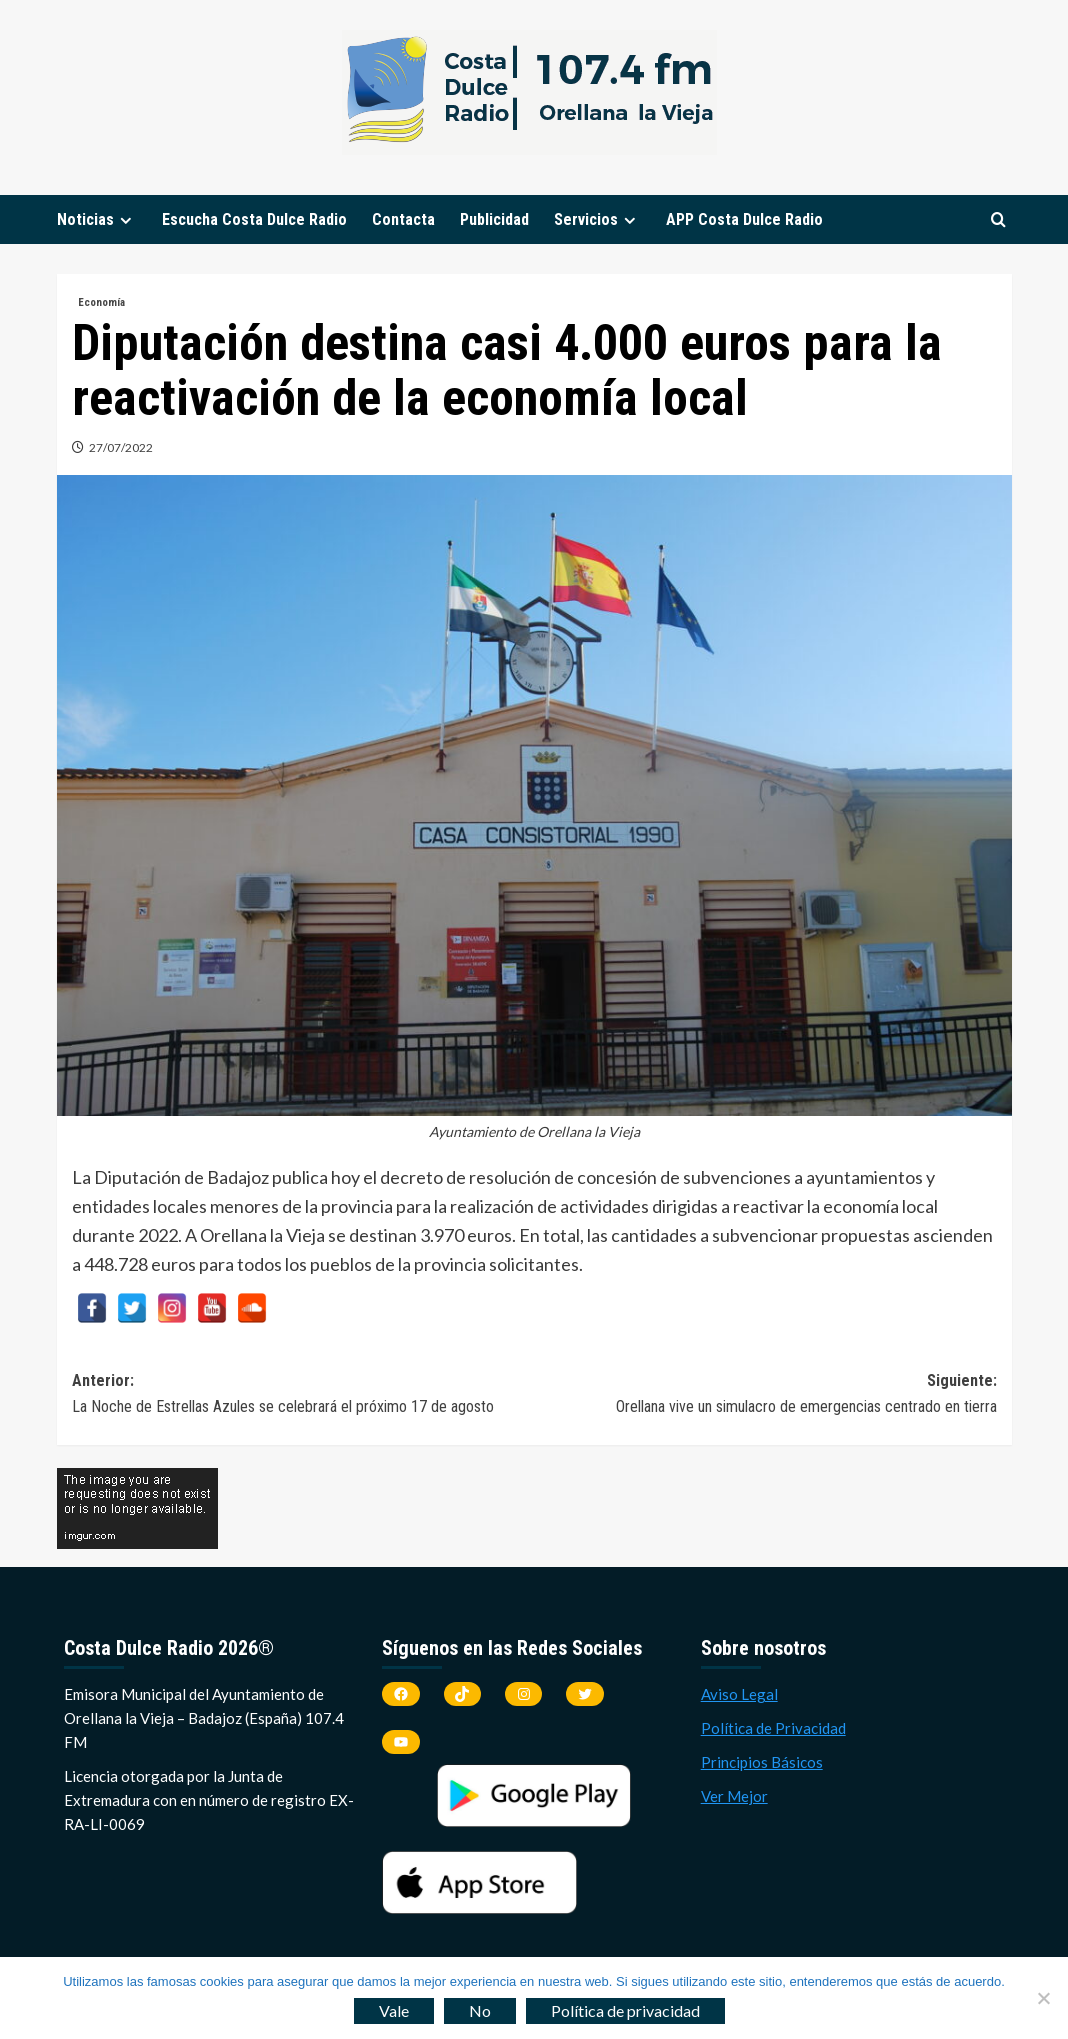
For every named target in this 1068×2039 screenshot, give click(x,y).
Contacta (403, 219)
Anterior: (303, 1395)
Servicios (597, 219)
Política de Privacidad (773, 1728)
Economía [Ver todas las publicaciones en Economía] (101, 302)
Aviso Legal (739, 1694)
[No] (1043, 1998)
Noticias (97, 219)
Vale (394, 2010)
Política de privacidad (625, 2010)
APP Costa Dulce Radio (744, 219)
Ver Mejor (734, 1796)
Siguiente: (765, 1395)
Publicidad (494, 219)
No (480, 2010)
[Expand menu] (125, 220)
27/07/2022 (121, 447)
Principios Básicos (762, 1762)
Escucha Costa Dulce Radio (254, 219)
